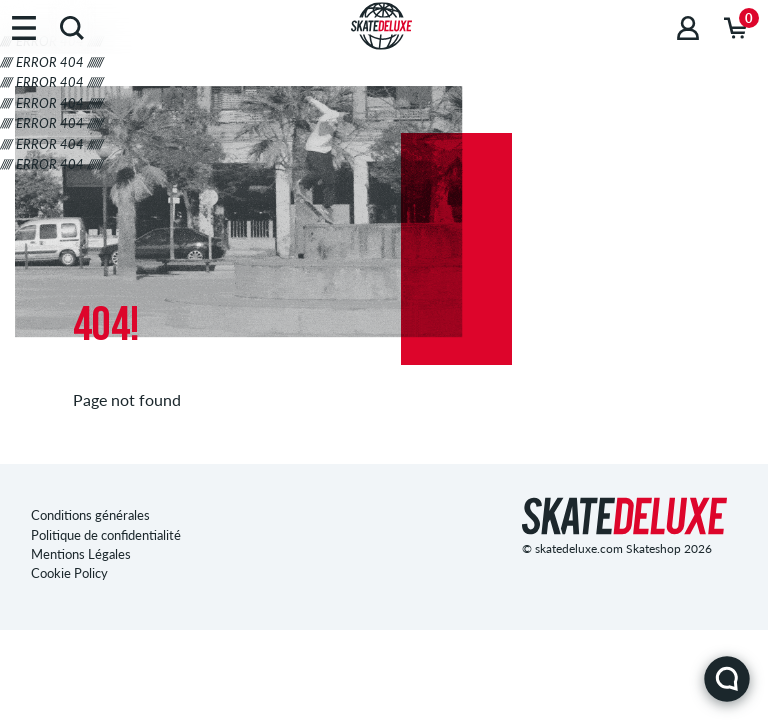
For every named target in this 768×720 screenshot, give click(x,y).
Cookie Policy (69, 573)
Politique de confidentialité (106, 535)
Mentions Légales (81, 554)
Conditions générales (90, 515)
